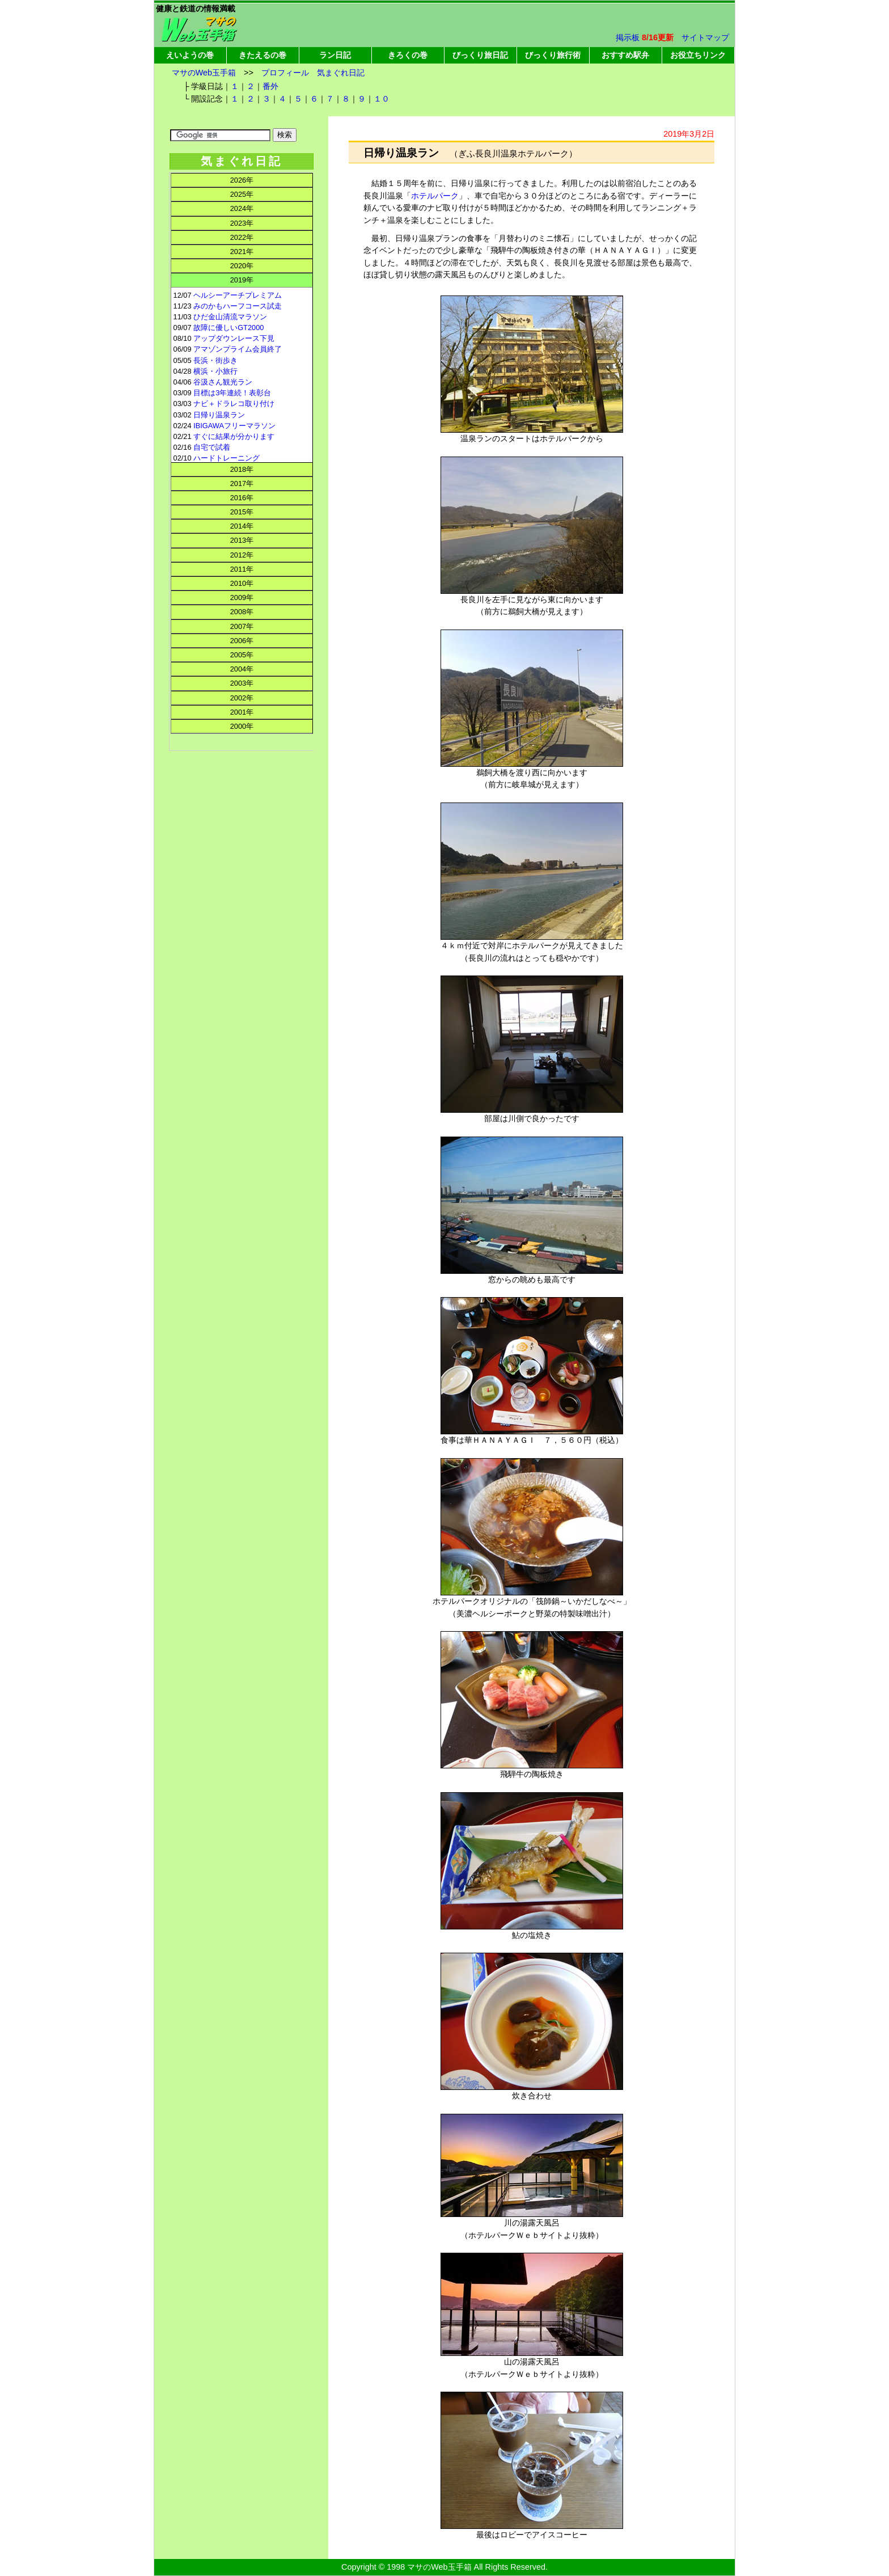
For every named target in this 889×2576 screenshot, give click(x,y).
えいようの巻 (190, 55)
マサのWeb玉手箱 (204, 72)
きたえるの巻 (262, 55)
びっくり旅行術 (553, 55)
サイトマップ (705, 37)
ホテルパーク (435, 195)
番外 (270, 86)
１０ (382, 98)
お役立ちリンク (698, 55)
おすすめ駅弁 (625, 55)
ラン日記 (335, 55)
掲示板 (628, 37)
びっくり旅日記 (480, 55)
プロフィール (285, 72)
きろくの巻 (407, 55)
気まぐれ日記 (341, 72)
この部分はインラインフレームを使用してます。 (241, 512)
